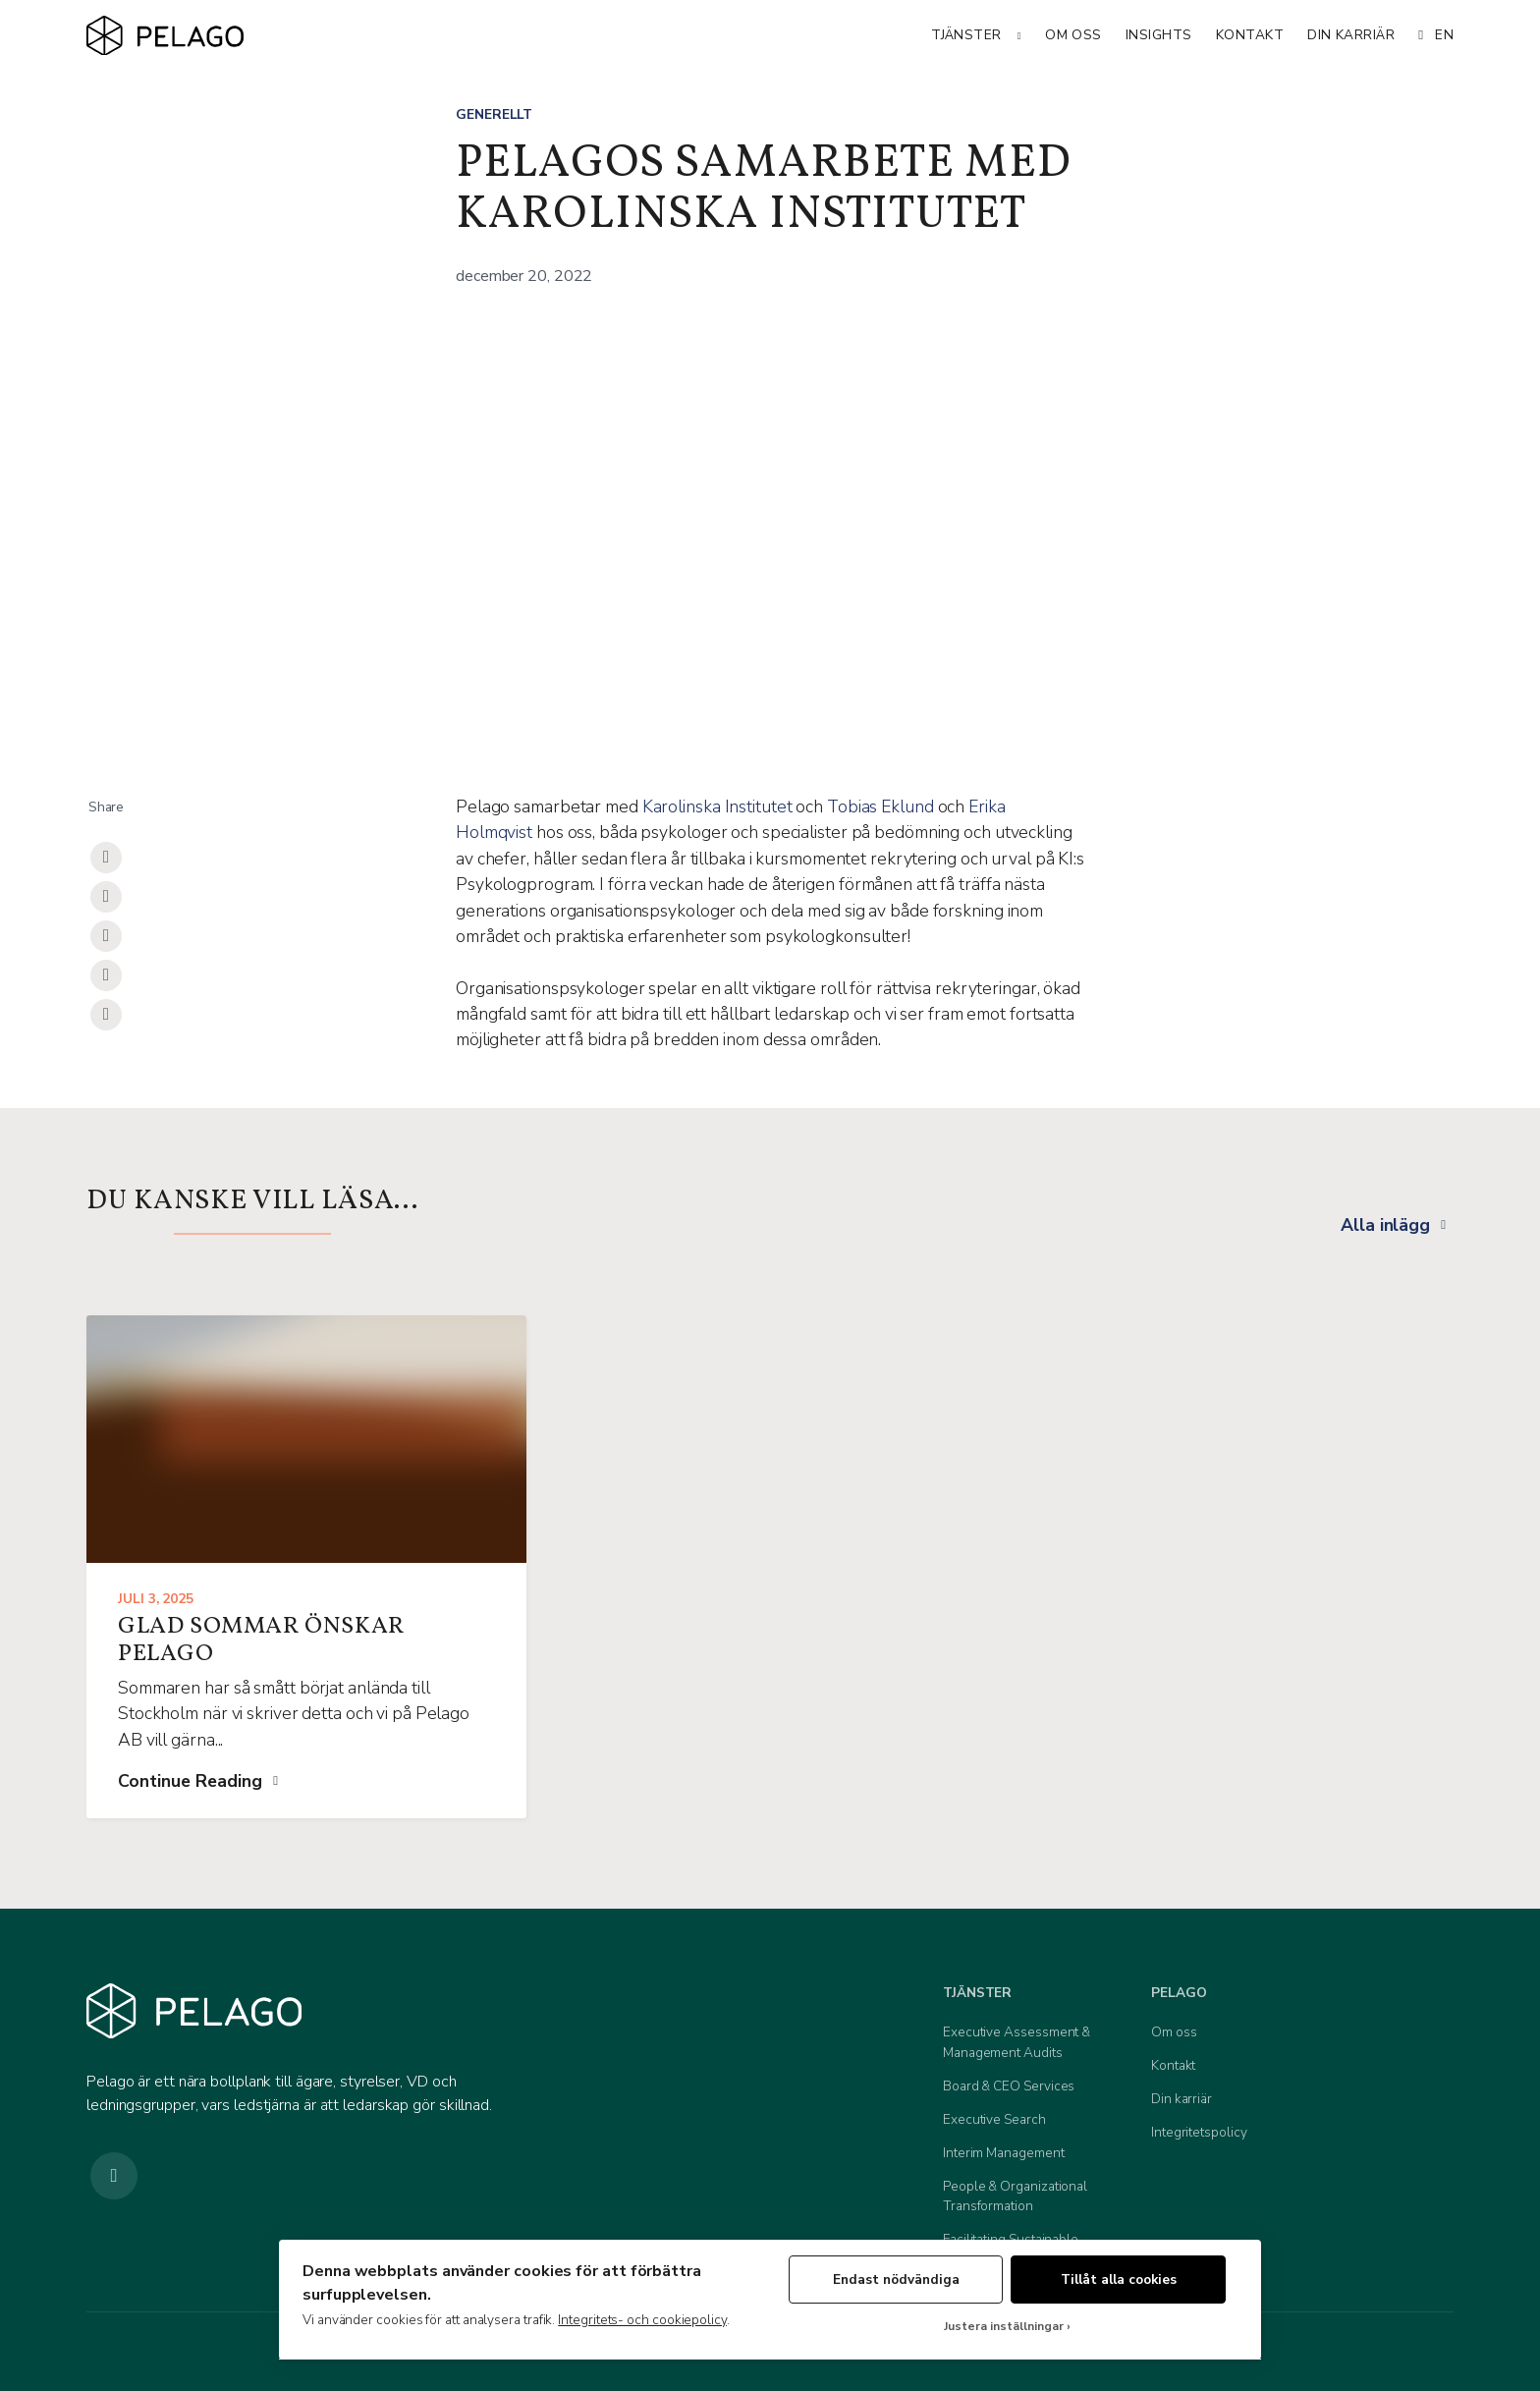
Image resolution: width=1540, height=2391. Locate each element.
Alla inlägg (1385, 1225)
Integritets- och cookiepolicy (642, 2319)
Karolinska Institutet (717, 806)
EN (1436, 35)
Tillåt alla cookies (1119, 2279)
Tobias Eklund (880, 806)
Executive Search (994, 2119)
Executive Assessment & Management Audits (1016, 2042)
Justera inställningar (1004, 2326)
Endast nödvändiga (896, 2279)
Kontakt (1250, 35)
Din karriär (1351, 35)
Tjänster (966, 35)
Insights (1159, 35)
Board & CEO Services (1008, 2086)
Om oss (1073, 35)
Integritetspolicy (1199, 2132)
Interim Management (1004, 2152)
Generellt (494, 114)
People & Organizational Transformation (1015, 2196)
